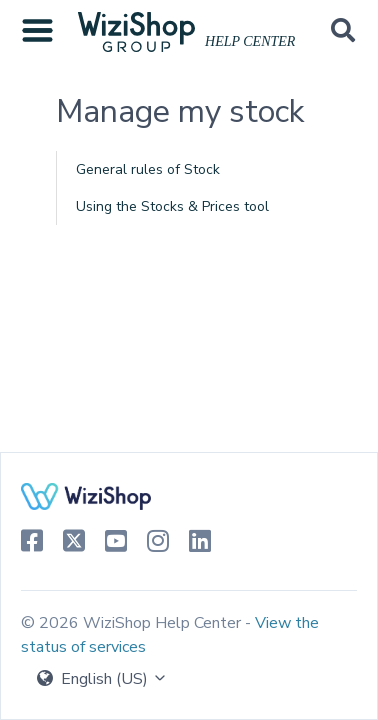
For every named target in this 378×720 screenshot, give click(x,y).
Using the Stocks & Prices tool (172, 206)
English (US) (102, 679)
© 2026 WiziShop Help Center (133, 623)
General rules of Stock (148, 169)
